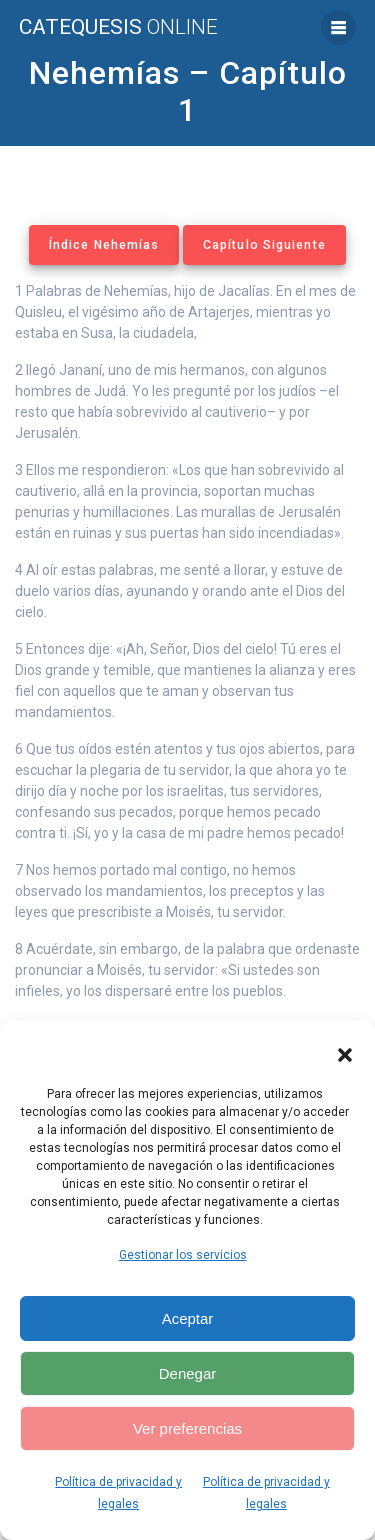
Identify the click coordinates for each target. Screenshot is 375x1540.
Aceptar (188, 1318)
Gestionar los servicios (183, 1255)
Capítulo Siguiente (264, 245)
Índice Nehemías (104, 245)
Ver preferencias (187, 1428)
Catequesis (118, 27)
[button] (345, 1055)
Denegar (188, 1373)
